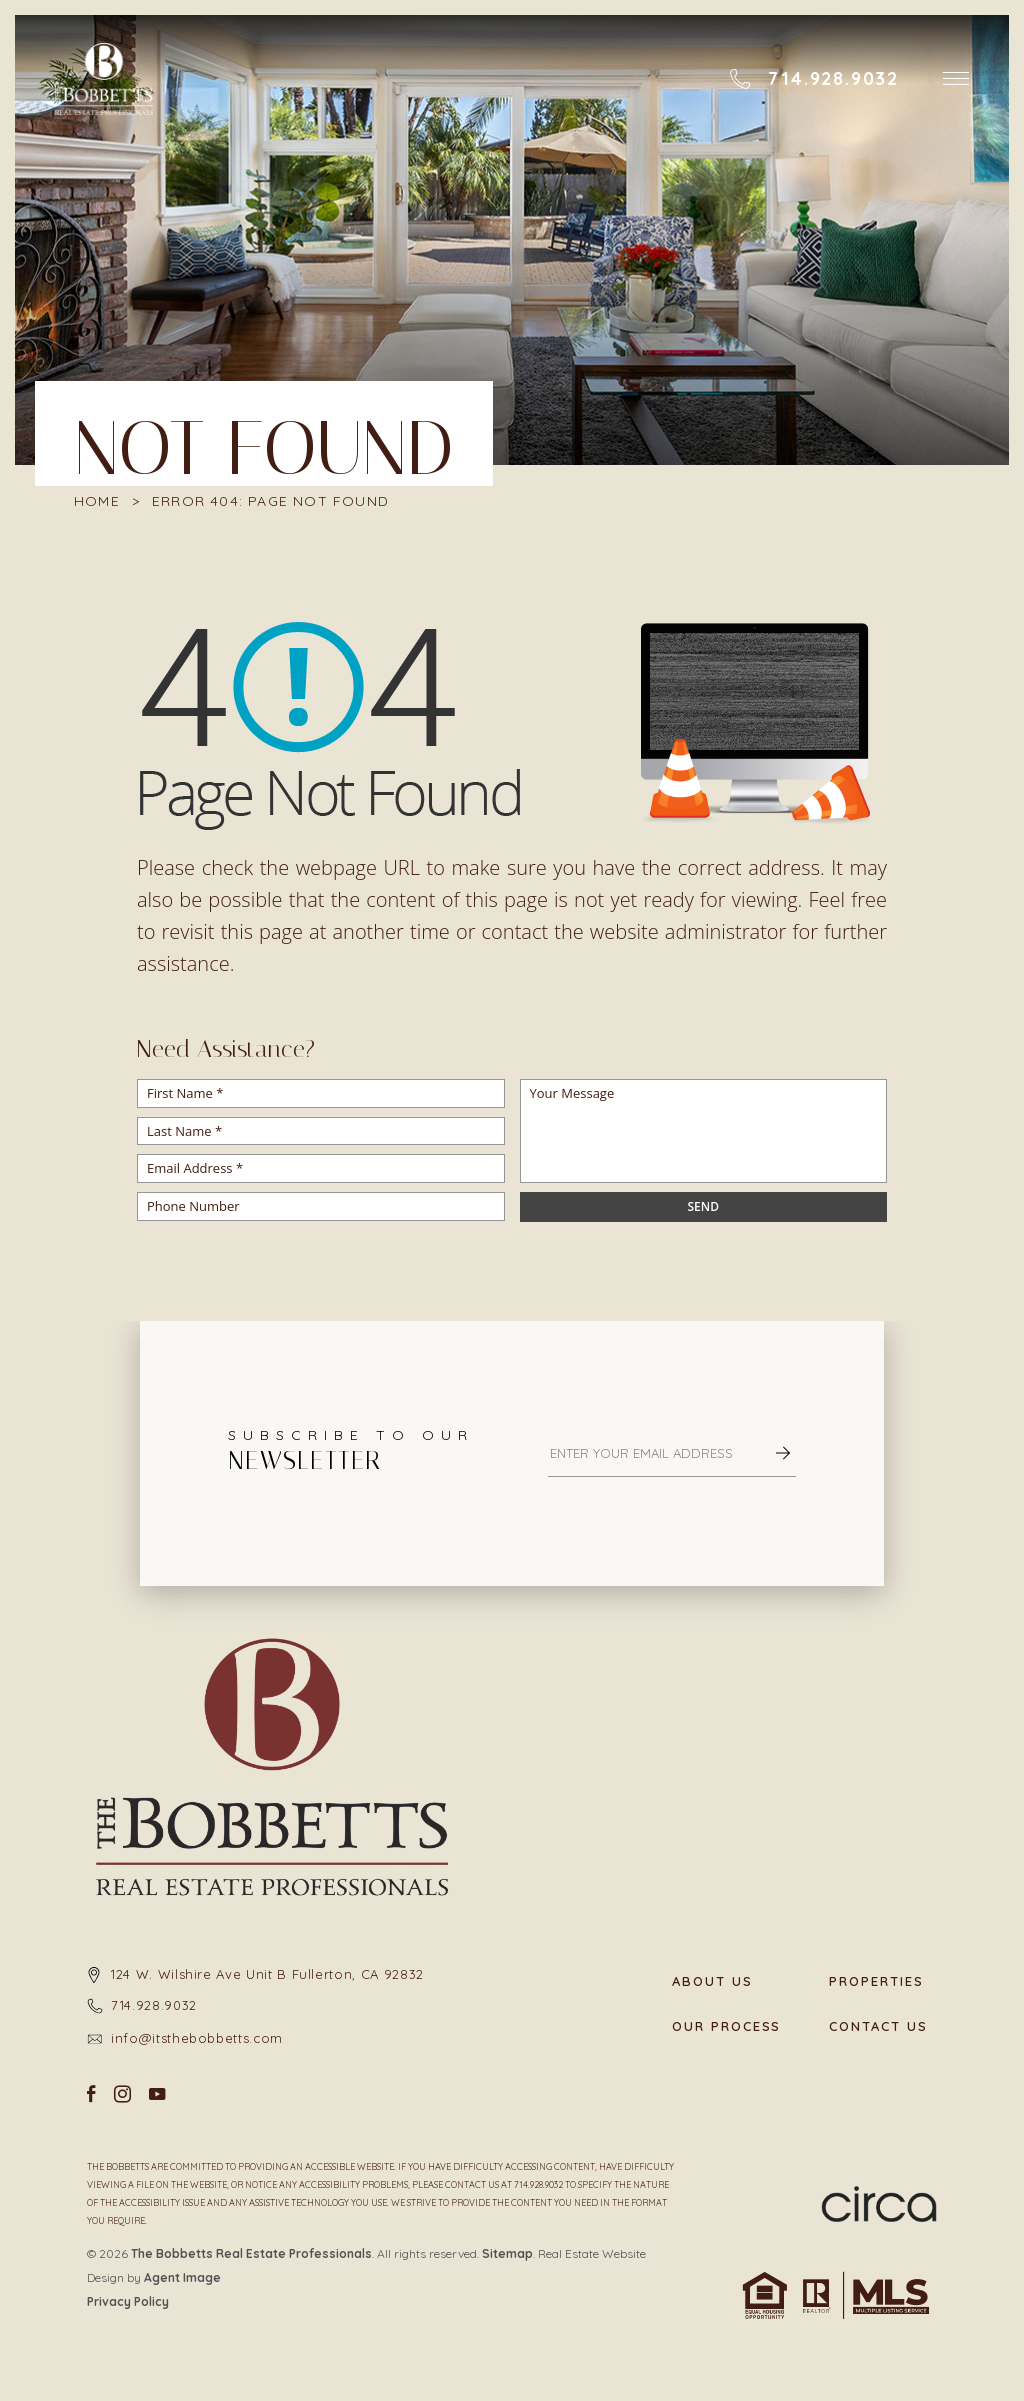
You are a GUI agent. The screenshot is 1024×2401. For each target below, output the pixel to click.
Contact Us (878, 2026)
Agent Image (182, 2277)
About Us (712, 1981)
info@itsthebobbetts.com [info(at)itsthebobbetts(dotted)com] (197, 2038)
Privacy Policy (128, 2301)
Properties (876, 1981)
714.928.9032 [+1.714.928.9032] (154, 2005)
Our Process (726, 2026)
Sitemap (507, 2253)
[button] (956, 78)
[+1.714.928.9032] (814, 79)
